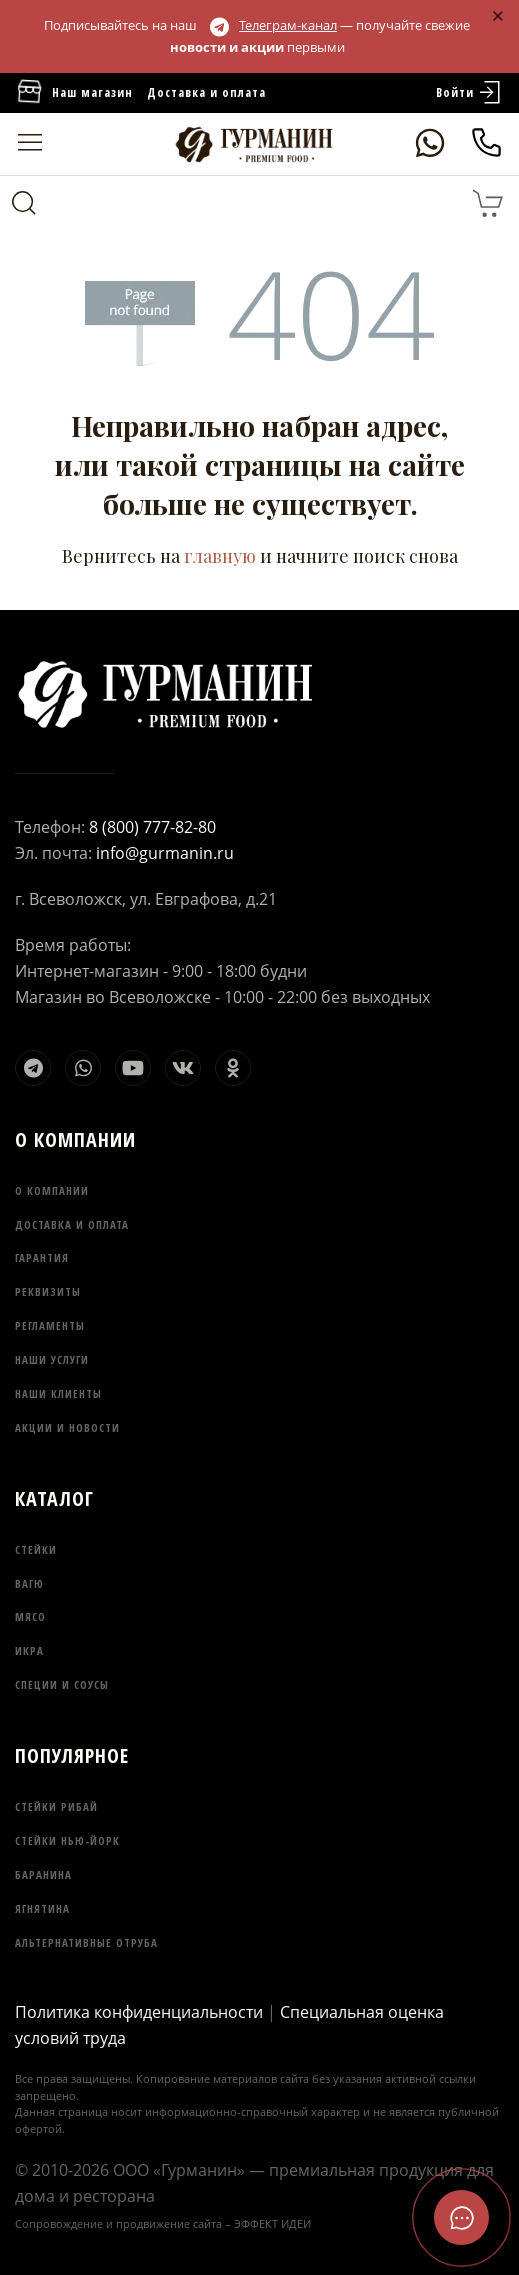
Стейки (36, 1549)
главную (220, 556)
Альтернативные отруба (86, 1942)
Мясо (30, 1616)
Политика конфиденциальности (139, 2012)
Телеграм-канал (273, 25)
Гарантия (42, 1257)
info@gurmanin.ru (165, 853)
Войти (470, 93)
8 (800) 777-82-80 (152, 827)
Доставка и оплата (206, 92)
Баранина (43, 1874)
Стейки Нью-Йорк (67, 1840)
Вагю (29, 1583)
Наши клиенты (58, 1393)
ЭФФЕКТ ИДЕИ (272, 2223)
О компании (52, 1190)
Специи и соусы (62, 1684)
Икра (29, 1650)
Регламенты (50, 1325)
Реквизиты (48, 1291)
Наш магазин (74, 92)
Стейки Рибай (56, 1806)
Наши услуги (52, 1359)
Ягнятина (42, 1908)
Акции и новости (67, 1427)
